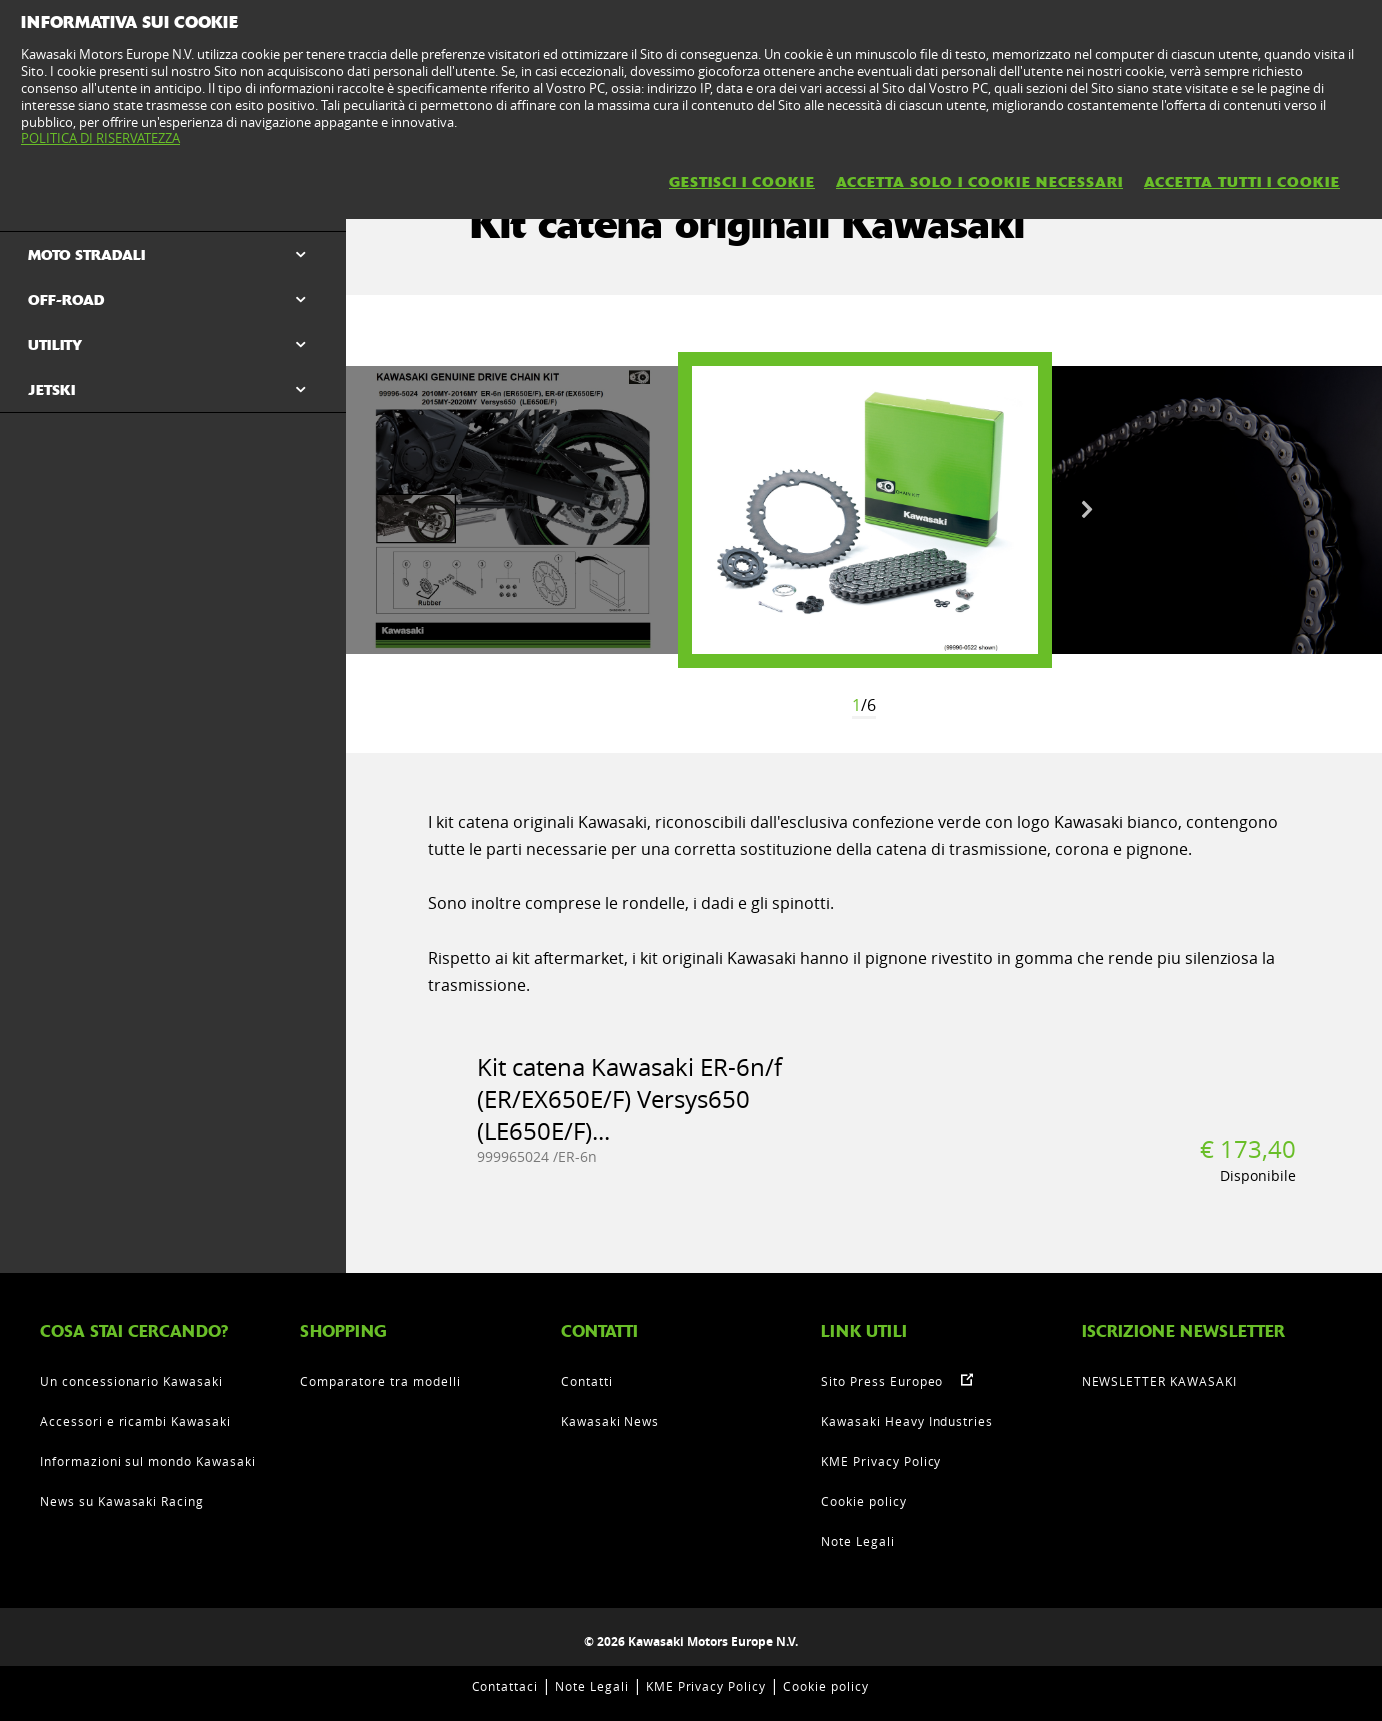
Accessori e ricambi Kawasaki (135, 1421)
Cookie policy (863, 1501)
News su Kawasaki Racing (122, 1501)
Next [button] (1087, 510)
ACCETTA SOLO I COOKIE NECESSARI (979, 182)
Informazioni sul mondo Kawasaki (148, 1461)
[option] (865, 510)
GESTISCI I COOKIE (742, 182)
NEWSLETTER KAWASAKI (1159, 1381)
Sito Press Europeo (882, 1381)
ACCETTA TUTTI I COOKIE (1242, 182)
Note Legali (858, 1541)
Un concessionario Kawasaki (131, 1381)
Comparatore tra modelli (380, 1381)
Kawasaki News (610, 1421)
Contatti (587, 1381)
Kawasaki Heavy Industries (907, 1421)
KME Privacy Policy (881, 1461)
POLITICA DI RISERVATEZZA (100, 138)
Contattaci (505, 1686)
